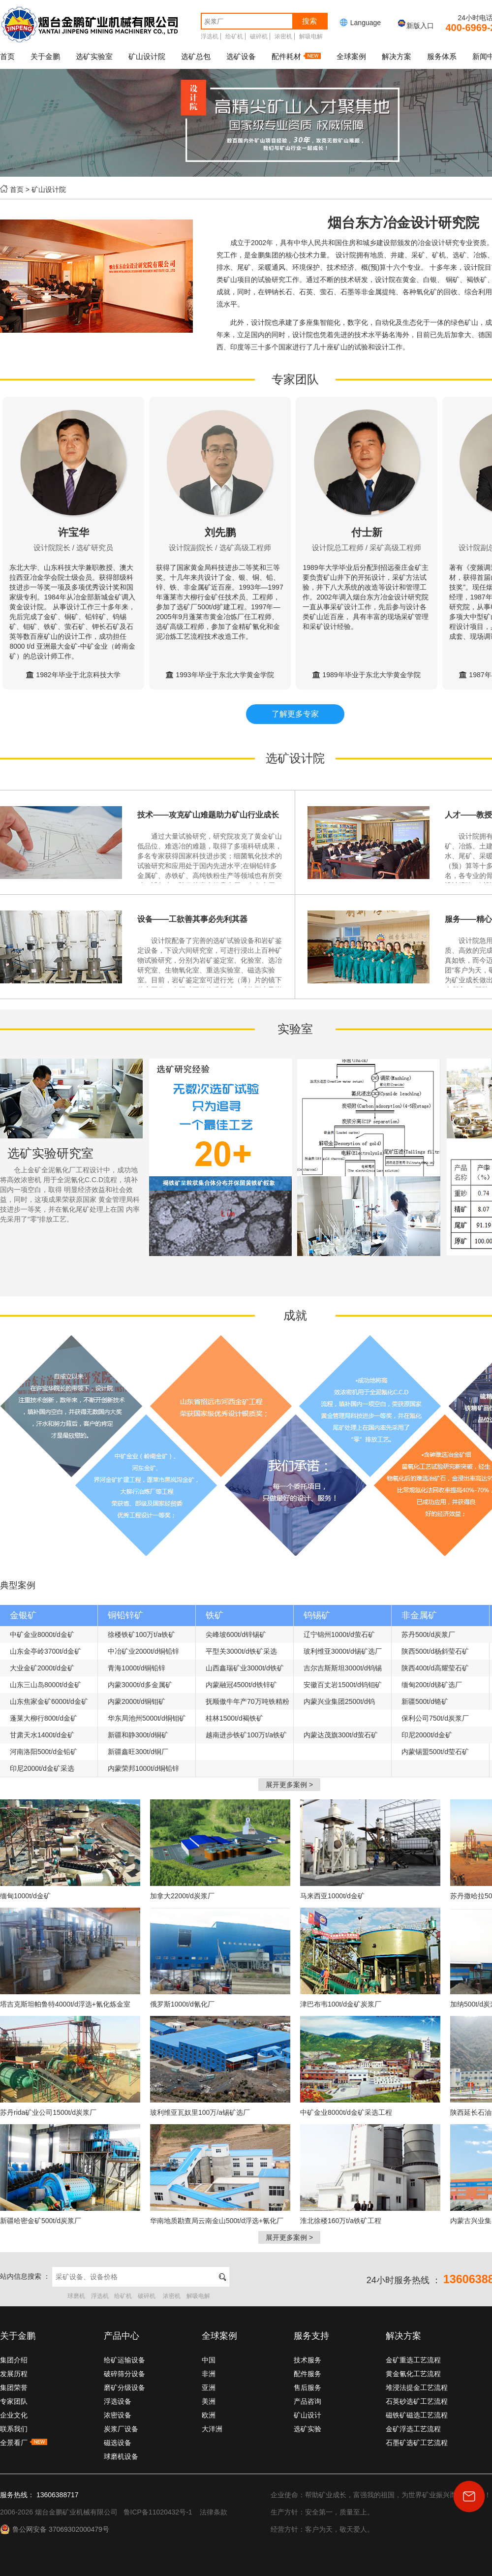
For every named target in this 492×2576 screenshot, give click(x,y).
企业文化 (14, 2415)
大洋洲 (212, 2429)
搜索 (309, 21)
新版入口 (415, 26)
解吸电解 (311, 36)
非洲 (208, 2374)
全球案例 (351, 56)
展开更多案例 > (289, 1785)
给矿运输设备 (124, 2360)
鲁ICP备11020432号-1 (157, 2512)
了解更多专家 (295, 714)
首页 (7, 56)
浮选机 (209, 36)
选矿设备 (241, 56)
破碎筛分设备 (124, 2374)
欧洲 (208, 2415)
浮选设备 (117, 2401)
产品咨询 (307, 2401)
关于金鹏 (45, 56)
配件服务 (307, 2374)
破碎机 (259, 36)
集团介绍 (14, 2360)
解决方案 (396, 56)
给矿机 (234, 36)
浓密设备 (117, 2415)
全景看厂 (23, 2443)
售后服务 (307, 2387)
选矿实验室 (94, 56)
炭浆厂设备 (121, 2429)
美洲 (208, 2401)
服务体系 (442, 56)
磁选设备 (117, 2443)
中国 (208, 2360)
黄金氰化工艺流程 (413, 2374)
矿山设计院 (146, 56)
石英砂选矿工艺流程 (417, 2401)
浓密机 (283, 36)
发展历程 (14, 2374)
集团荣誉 (14, 2387)
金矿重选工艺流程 (413, 2360)
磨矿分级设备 (124, 2387)
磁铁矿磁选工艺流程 (417, 2415)
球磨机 (76, 2296)
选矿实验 (307, 2429)
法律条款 (213, 2512)
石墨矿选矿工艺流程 (417, 2443)
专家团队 (14, 2401)
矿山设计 (307, 2415)
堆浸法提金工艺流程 (417, 2387)
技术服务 (307, 2360)
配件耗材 (296, 56)
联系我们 (14, 2429)
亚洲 (208, 2387)
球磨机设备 (121, 2456)
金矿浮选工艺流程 (413, 2429)
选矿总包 (196, 56)
